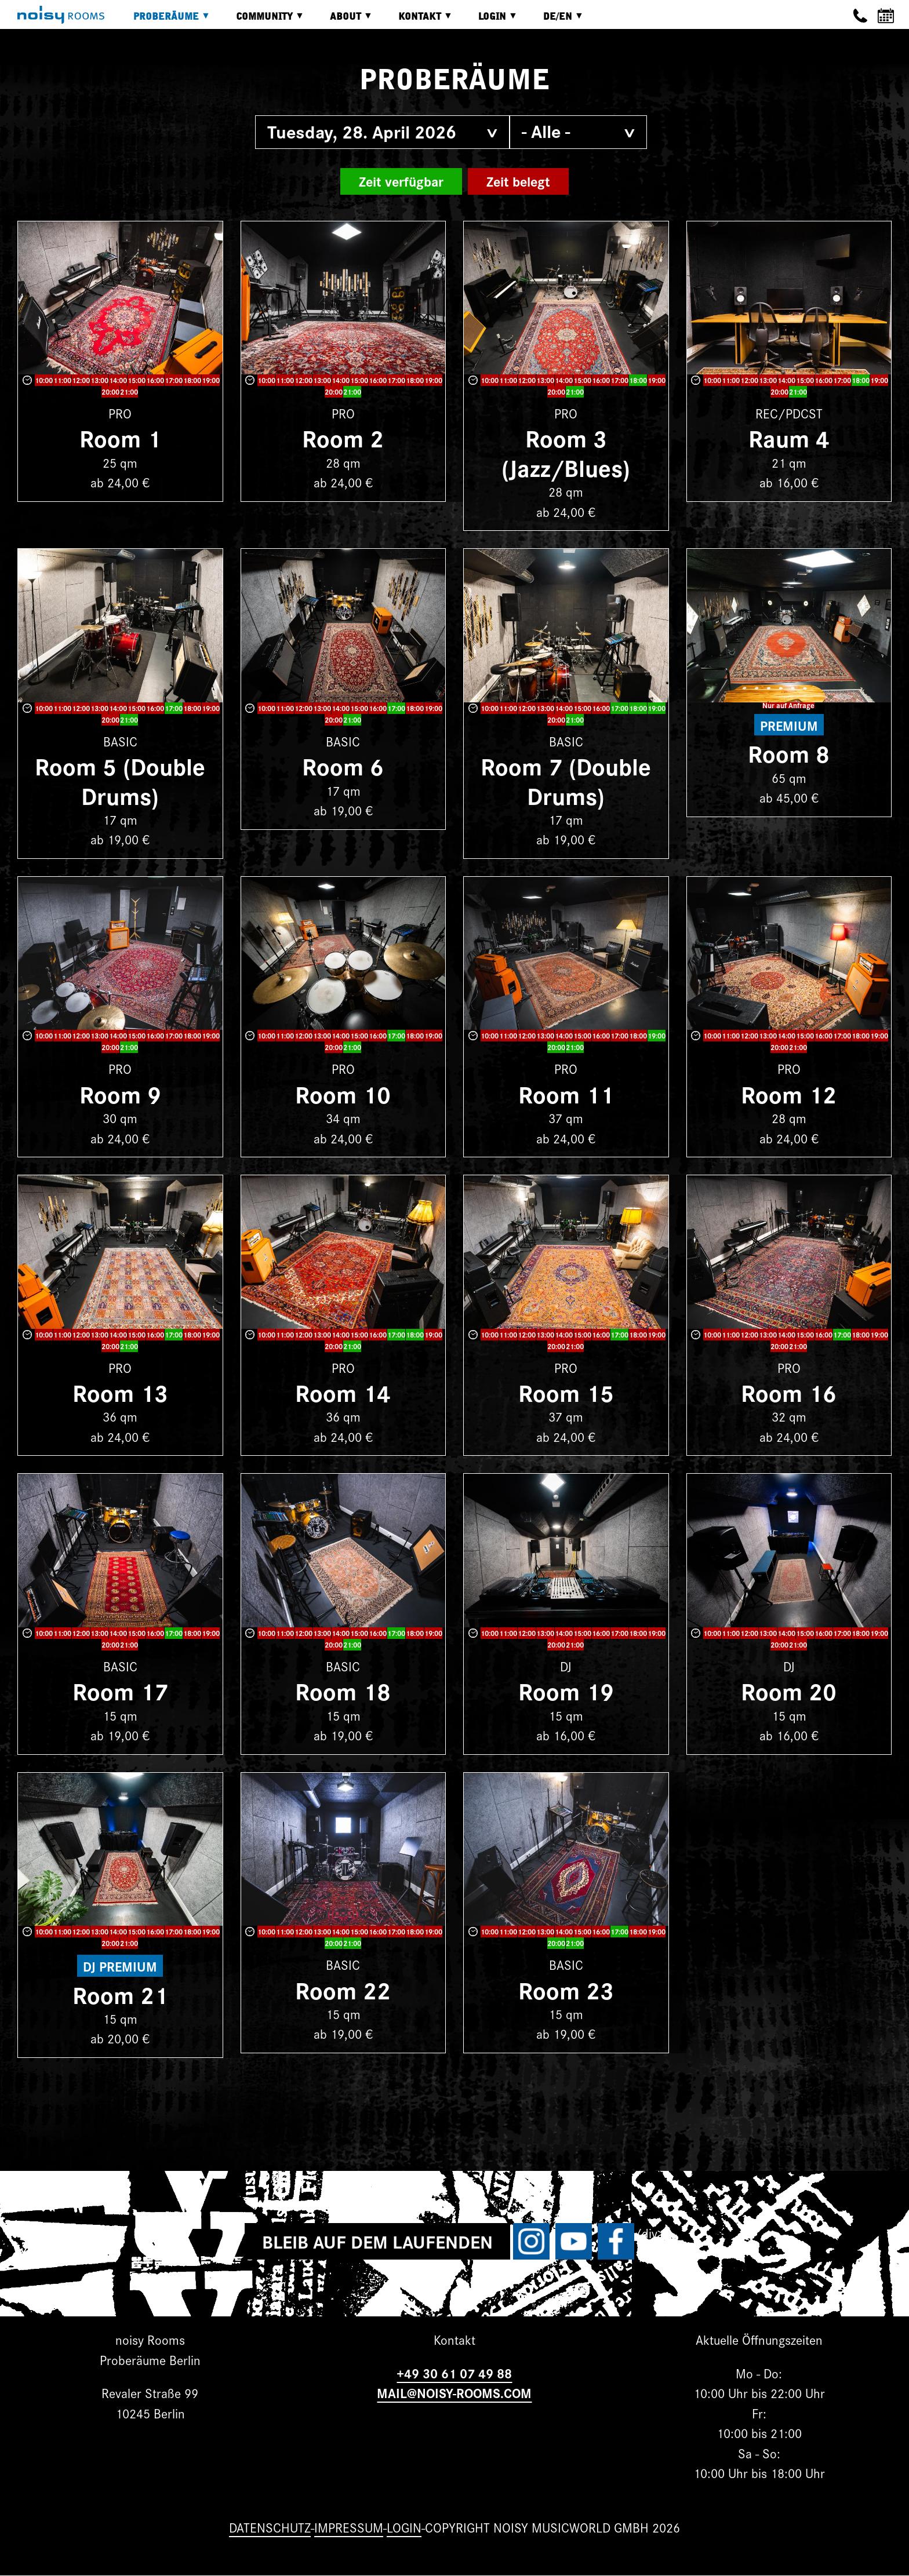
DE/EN (555, 20)
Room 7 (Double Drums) (566, 780)
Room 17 (120, 1690)
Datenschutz (270, 2527)
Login (489, 20)
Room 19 (566, 1690)
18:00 (192, 379)
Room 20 (789, 1690)
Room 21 (120, 1994)
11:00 (62, 379)
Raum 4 (789, 437)
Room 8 (789, 752)
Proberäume (163, 20)
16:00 (155, 379)
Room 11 (566, 1093)
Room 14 (343, 1391)
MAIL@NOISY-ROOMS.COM (454, 2392)
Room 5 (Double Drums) (120, 780)
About (342, 20)
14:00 (118, 379)
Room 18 (343, 1690)
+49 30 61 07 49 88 (454, 2372)
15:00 (137, 379)
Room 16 (789, 1391)
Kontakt (417, 20)
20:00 (110, 391)
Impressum (348, 2527)
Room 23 (566, 1989)
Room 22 (343, 1989)
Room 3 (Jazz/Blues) (565, 452)
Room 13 (120, 1391)
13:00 (99, 379)
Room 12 (789, 1093)
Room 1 (120, 437)
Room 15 (566, 1391)
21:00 (129, 391)
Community (261, 20)
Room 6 (343, 765)
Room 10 (343, 1093)
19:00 (211, 379)
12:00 (81, 379)
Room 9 (120, 1093)
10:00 (44, 379)
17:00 (174, 379)
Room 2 (343, 437)
